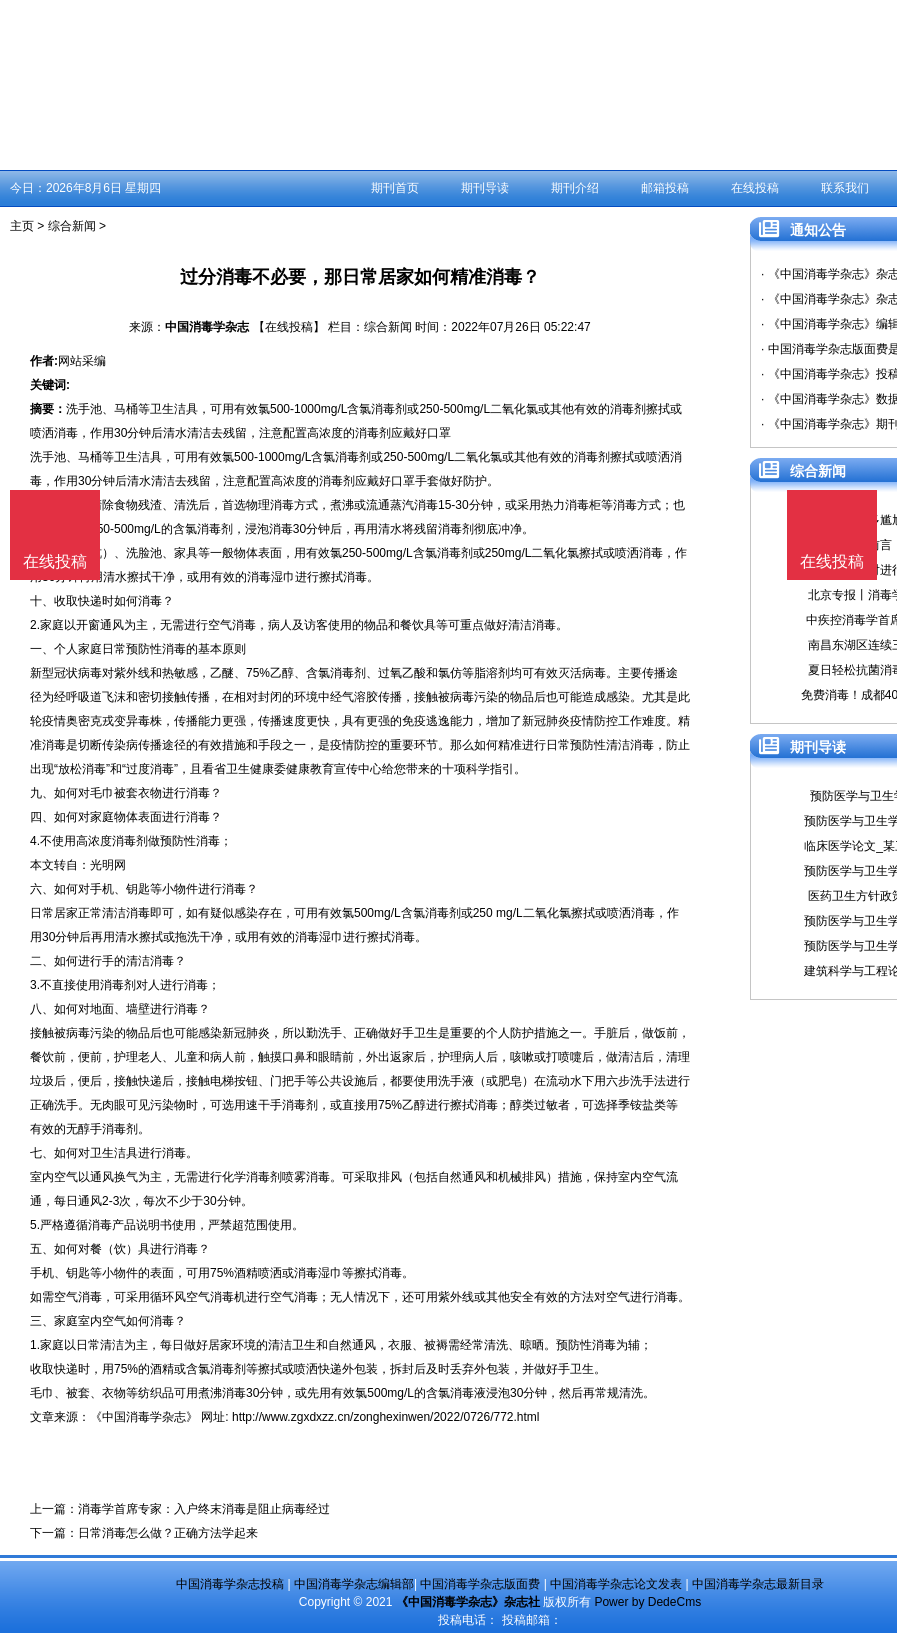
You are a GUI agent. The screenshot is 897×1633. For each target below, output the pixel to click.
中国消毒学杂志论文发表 (616, 1584)
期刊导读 (485, 188)
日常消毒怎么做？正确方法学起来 (168, 1533)
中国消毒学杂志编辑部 (354, 1584)
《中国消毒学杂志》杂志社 (468, 1602)
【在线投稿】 (289, 327)
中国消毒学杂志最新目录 (758, 1584)
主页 (22, 226)
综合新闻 (72, 226)
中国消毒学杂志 (207, 327)
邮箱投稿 (665, 188)
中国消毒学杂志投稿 (230, 1584)
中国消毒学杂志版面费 (480, 1584)
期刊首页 (395, 188)
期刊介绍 (575, 188)
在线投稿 (755, 188)
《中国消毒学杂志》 (144, 1417)
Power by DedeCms (647, 1602)
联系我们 (845, 188)
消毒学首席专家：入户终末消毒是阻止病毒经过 (204, 1509)
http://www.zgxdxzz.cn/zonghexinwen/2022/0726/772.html (386, 1417)
